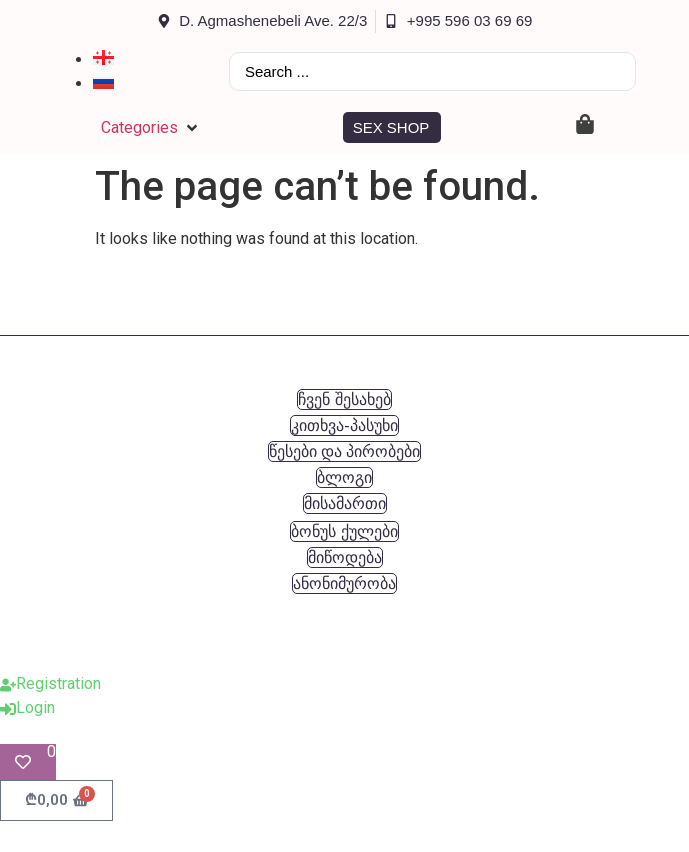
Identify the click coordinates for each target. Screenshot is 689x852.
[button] (151, 128)
